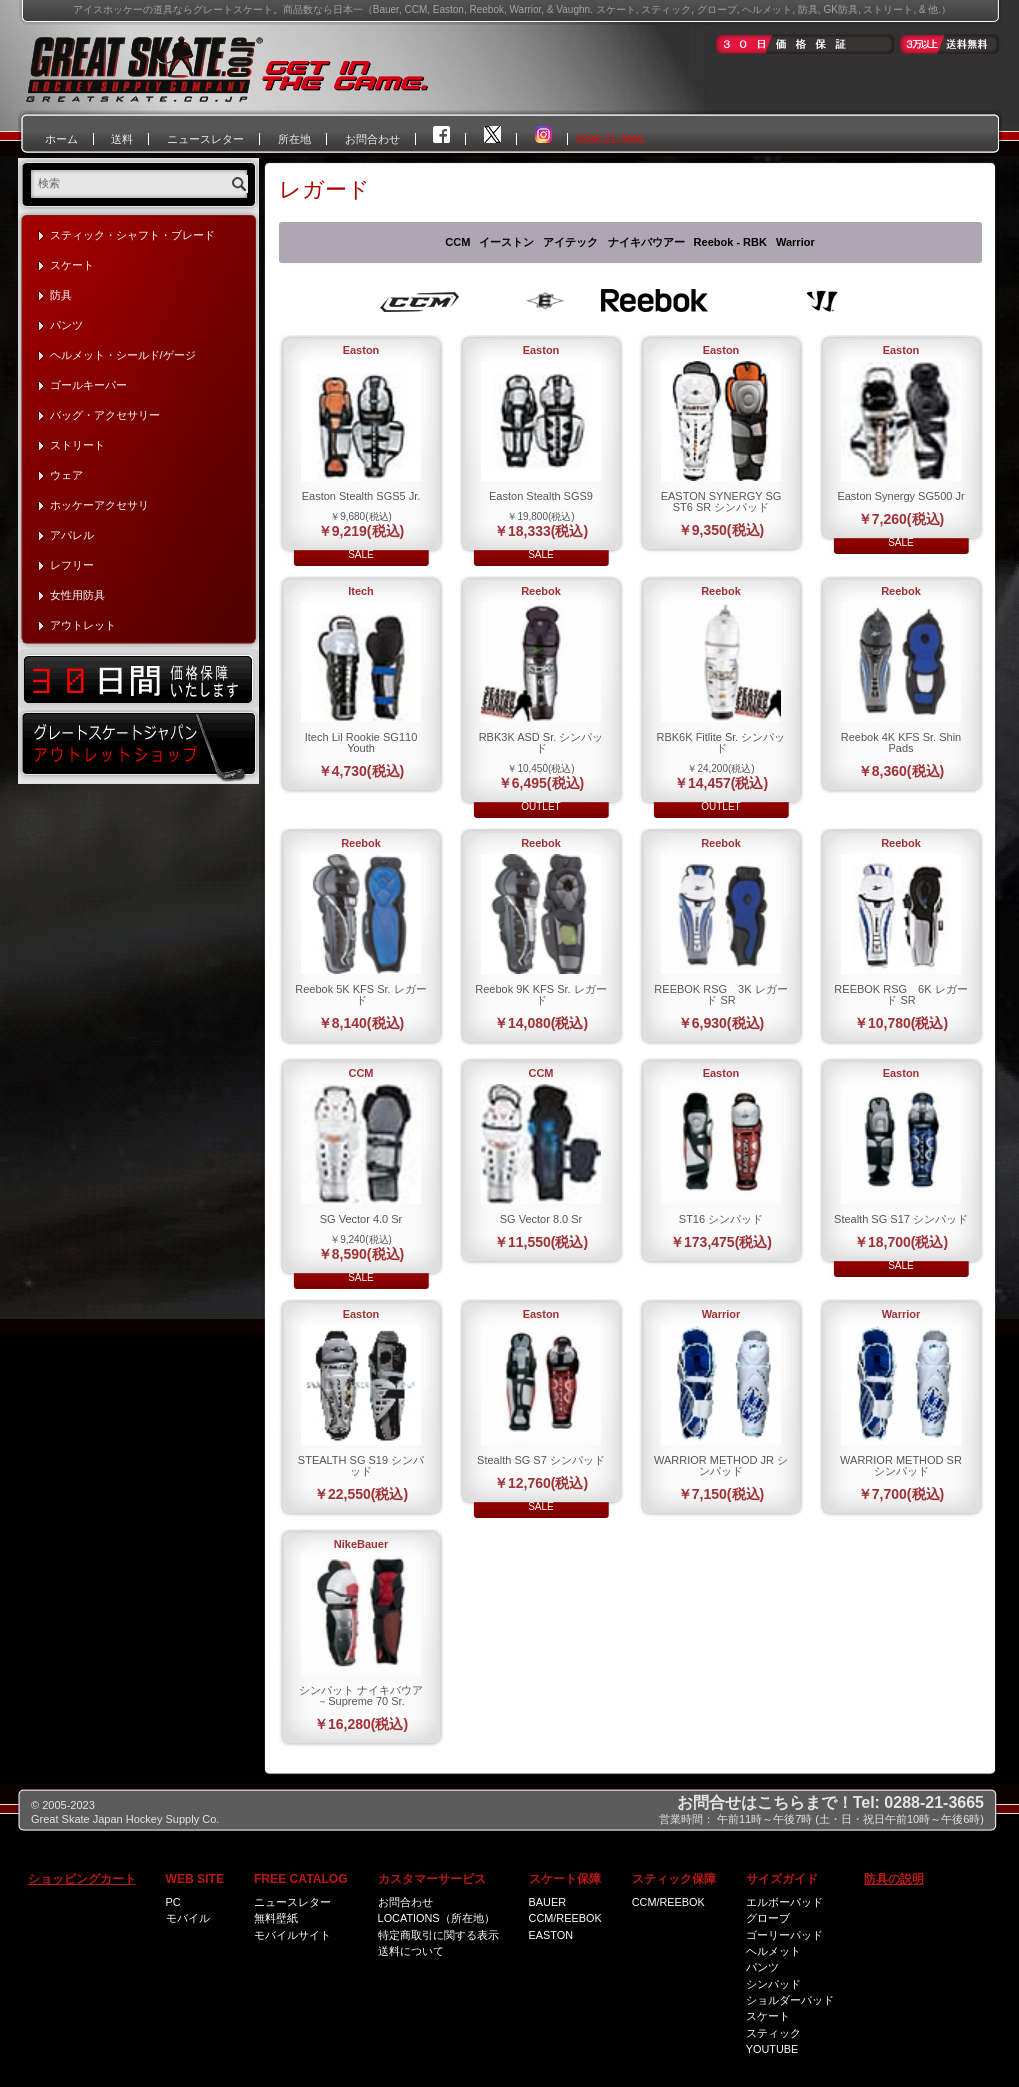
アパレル (72, 535)
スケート (72, 265)
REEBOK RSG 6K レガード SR (900, 994)
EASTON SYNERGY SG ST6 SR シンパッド (721, 501)
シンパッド (773, 1984)
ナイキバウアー (646, 242)
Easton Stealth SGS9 (541, 496)
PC (173, 1902)
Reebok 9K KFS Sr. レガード (540, 994)
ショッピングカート (82, 1879)
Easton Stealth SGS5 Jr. (361, 496)
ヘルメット (773, 1951)
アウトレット (83, 625)
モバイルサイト (292, 1935)
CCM (457, 242)
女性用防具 (77, 595)
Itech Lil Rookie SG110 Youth (361, 742)
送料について (411, 1951)
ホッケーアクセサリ (99, 505)
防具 (61, 295)
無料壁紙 (276, 1918)
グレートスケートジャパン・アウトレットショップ (138, 746)
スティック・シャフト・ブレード (132, 235)
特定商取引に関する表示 (438, 1935)
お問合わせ (372, 139)
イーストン (506, 242)
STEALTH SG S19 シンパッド (361, 1465)
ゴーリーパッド (784, 1935)
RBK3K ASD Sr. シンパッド (541, 742)
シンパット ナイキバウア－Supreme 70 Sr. (361, 1695)
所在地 (294, 139)
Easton (551, 1935)
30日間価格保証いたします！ (138, 678)
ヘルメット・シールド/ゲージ (123, 355)
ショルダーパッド (790, 2000)
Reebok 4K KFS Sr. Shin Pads (901, 742)
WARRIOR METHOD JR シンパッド (721, 1465)
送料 (122, 139)
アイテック (570, 242)
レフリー (72, 565)
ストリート (77, 445)
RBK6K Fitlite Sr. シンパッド (721, 742)
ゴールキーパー (88, 385)
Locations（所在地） (436, 1918)
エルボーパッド (784, 1902)
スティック (773, 2033)
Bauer (547, 1902)
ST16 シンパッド (721, 1219)
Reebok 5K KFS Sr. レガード (360, 994)
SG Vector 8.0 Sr (541, 1219)
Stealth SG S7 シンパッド (541, 1460)
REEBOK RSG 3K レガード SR (720, 994)
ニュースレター (205, 139)
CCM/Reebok (565, 1918)
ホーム (61, 139)
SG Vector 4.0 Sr (361, 1219)
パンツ (66, 325)
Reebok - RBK (730, 242)
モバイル (188, 1918)
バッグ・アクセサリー (105, 415)
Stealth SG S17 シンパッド (901, 1219)
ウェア (66, 475)
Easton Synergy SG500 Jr (900, 496)
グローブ (768, 1918)
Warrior (795, 242)
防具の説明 (894, 1879)
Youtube (772, 2049)
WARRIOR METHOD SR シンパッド (901, 1465)
